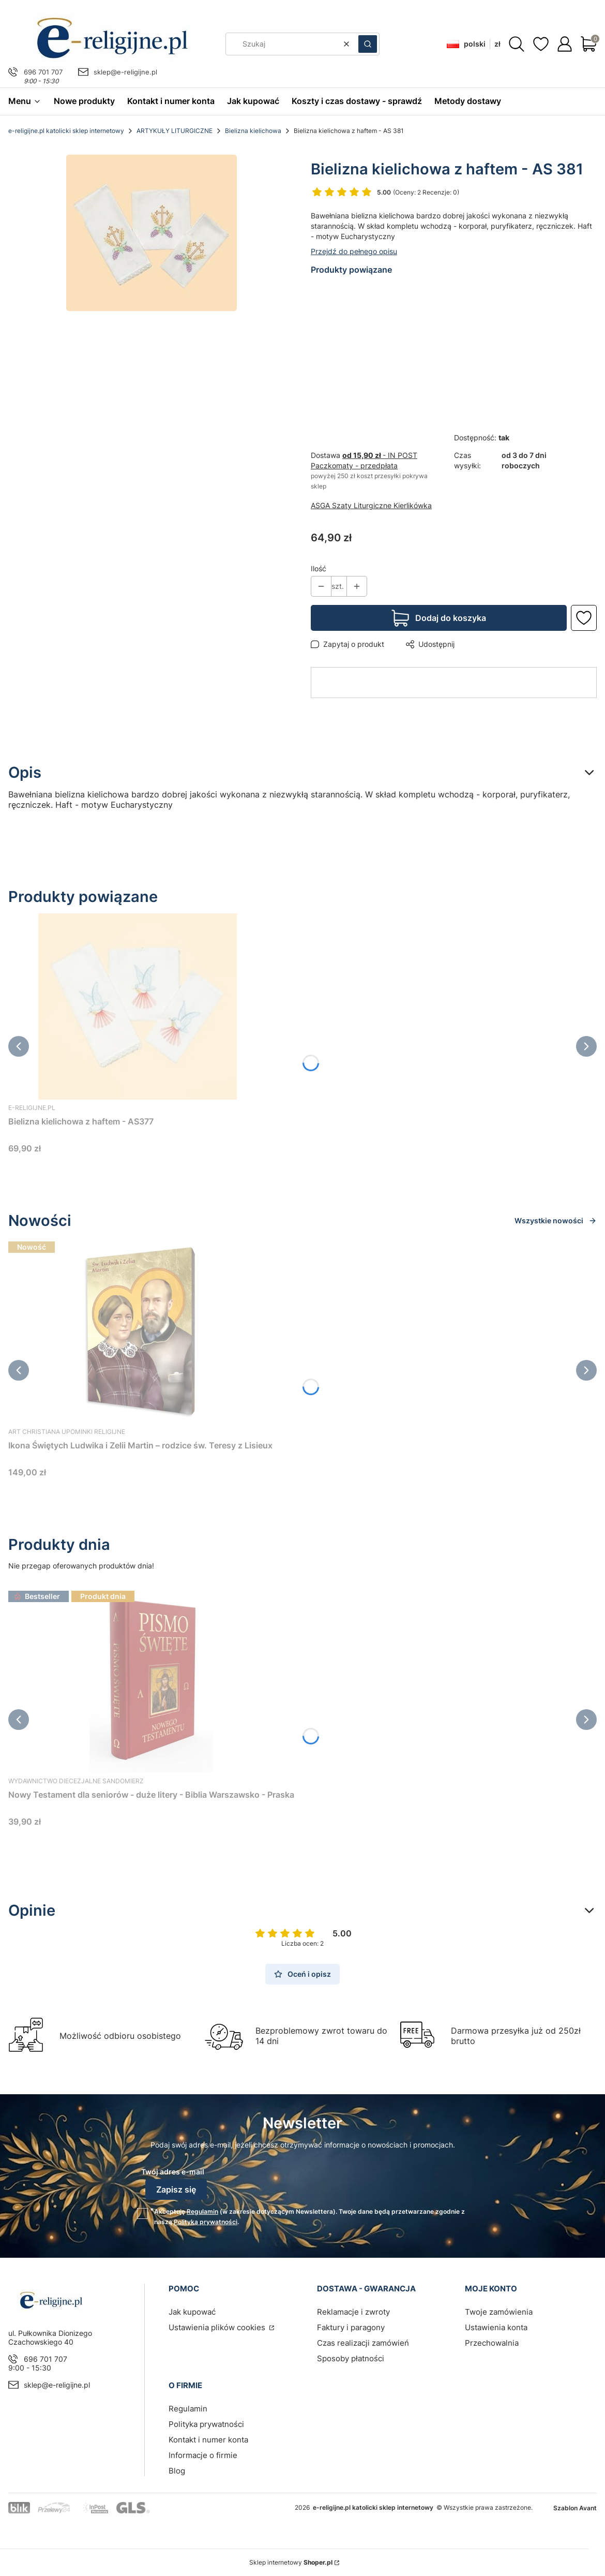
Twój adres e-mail (172, 2171)
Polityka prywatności (206, 2424)
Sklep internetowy (290, 2562)
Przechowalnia (492, 2343)
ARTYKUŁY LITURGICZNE (175, 131)
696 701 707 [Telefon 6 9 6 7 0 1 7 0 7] (43, 72)
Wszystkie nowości (556, 1220)
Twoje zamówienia (499, 2312)
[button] (367, 44)
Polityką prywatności (205, 2222)
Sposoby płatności (350, 2358)
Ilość (318, 568)
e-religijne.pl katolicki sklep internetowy (66, 131)
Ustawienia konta (496, 2327)
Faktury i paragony (351, 2327)
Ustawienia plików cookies (218, 2327)
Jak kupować (192, 2312)
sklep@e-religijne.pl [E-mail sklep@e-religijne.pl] (125, 72)
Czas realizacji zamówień (363, 2343)
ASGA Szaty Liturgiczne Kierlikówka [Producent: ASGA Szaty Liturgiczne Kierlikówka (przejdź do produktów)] (371, 505)
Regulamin (202, 2211)
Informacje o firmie (203, 2455)
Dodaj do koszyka (450, 618)
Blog (177, 2471)
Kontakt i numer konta (208, 2440)
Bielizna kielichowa (253, 131)
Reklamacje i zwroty (353, 2312)
